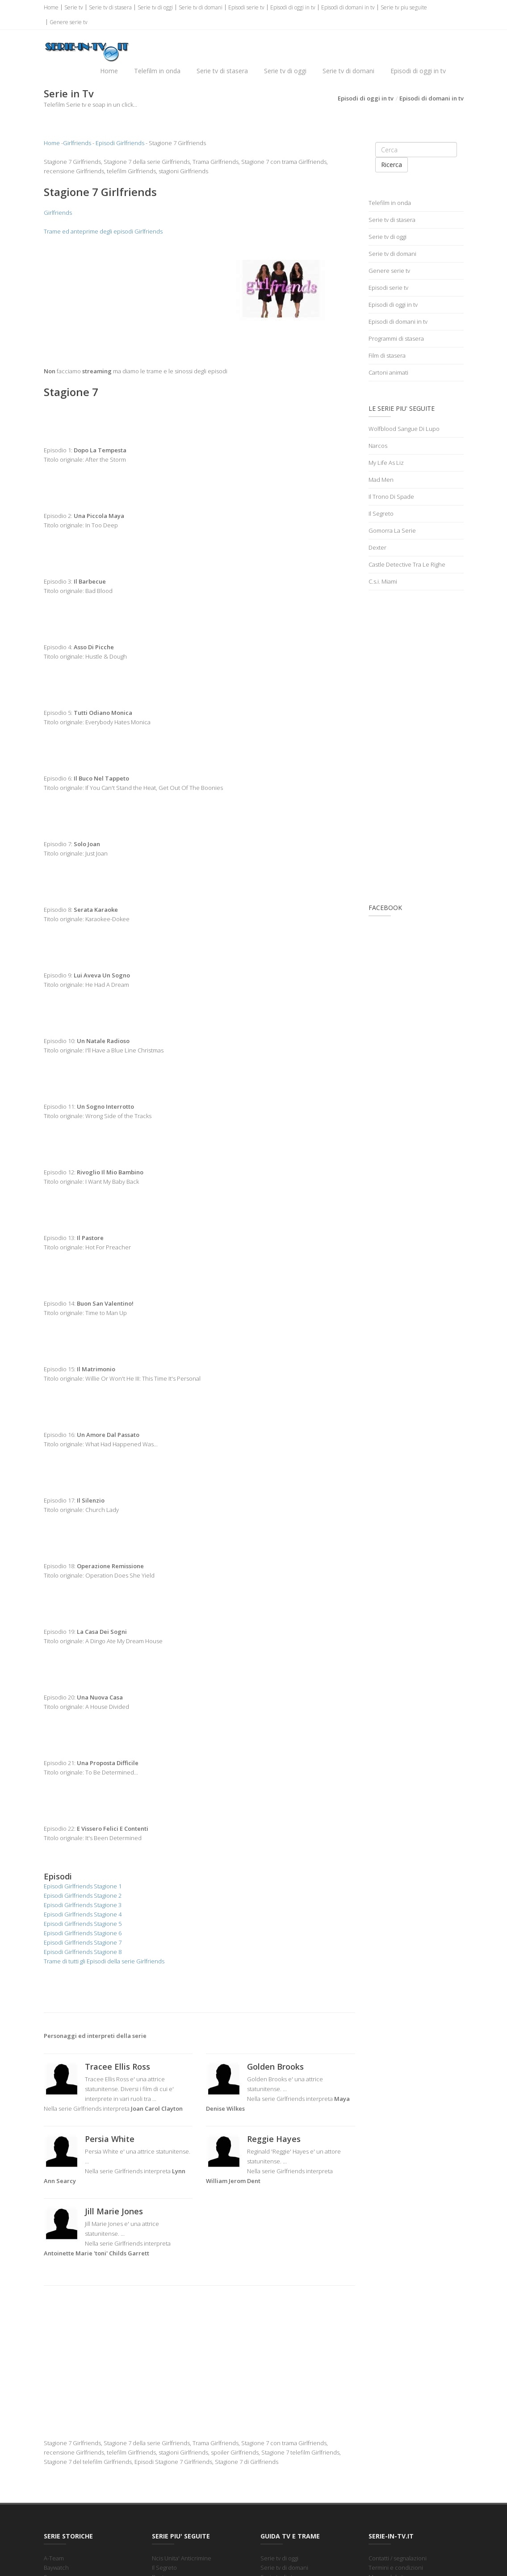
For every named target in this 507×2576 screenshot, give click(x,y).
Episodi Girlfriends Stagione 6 (83, 1934)
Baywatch (56, 2568)
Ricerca (391, 165)
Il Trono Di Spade (391, 497)
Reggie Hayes (274, 2139)
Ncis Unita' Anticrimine (181, 2559)
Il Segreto (381, 514)
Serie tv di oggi (155, 7)
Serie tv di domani (200, 7)
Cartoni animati (388, 373)
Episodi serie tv (246, 7)
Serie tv (73, 7)
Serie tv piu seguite (404, 7)
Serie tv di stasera (110, 7)
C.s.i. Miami (383, 582)
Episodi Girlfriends (120, 144)
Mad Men (381, 480)
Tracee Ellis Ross (117, 2067)
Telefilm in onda (157, 71)
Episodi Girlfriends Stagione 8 (83, 1953)
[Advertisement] (118, 302)
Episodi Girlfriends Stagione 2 (83, 1896)
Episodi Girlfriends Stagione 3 (83, 1906)
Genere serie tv (69, 22)
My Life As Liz (386, 463)
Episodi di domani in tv (348, 7)
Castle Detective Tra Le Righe (407, 565)
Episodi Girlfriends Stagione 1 (83, 1887)
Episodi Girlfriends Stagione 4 (83, 1915)
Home (51, 7)
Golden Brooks (275, 2067)
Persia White (109, 2139)
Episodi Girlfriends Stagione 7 (83, 1943)
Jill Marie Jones (114, 2212)
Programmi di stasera (396, 339)
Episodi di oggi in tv (292, 7)
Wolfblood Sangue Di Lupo (404, 430)
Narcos (378, 447)
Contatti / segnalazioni (398, 2559)
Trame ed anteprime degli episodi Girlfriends (103, 232)
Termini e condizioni (396, 2568)
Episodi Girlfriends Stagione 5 (83, 1925)
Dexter (377, 548)
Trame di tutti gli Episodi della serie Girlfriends (104, 1962)
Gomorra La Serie (392, 531)
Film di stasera (387, 356)
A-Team (54, 2559)
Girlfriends (77, 144)
